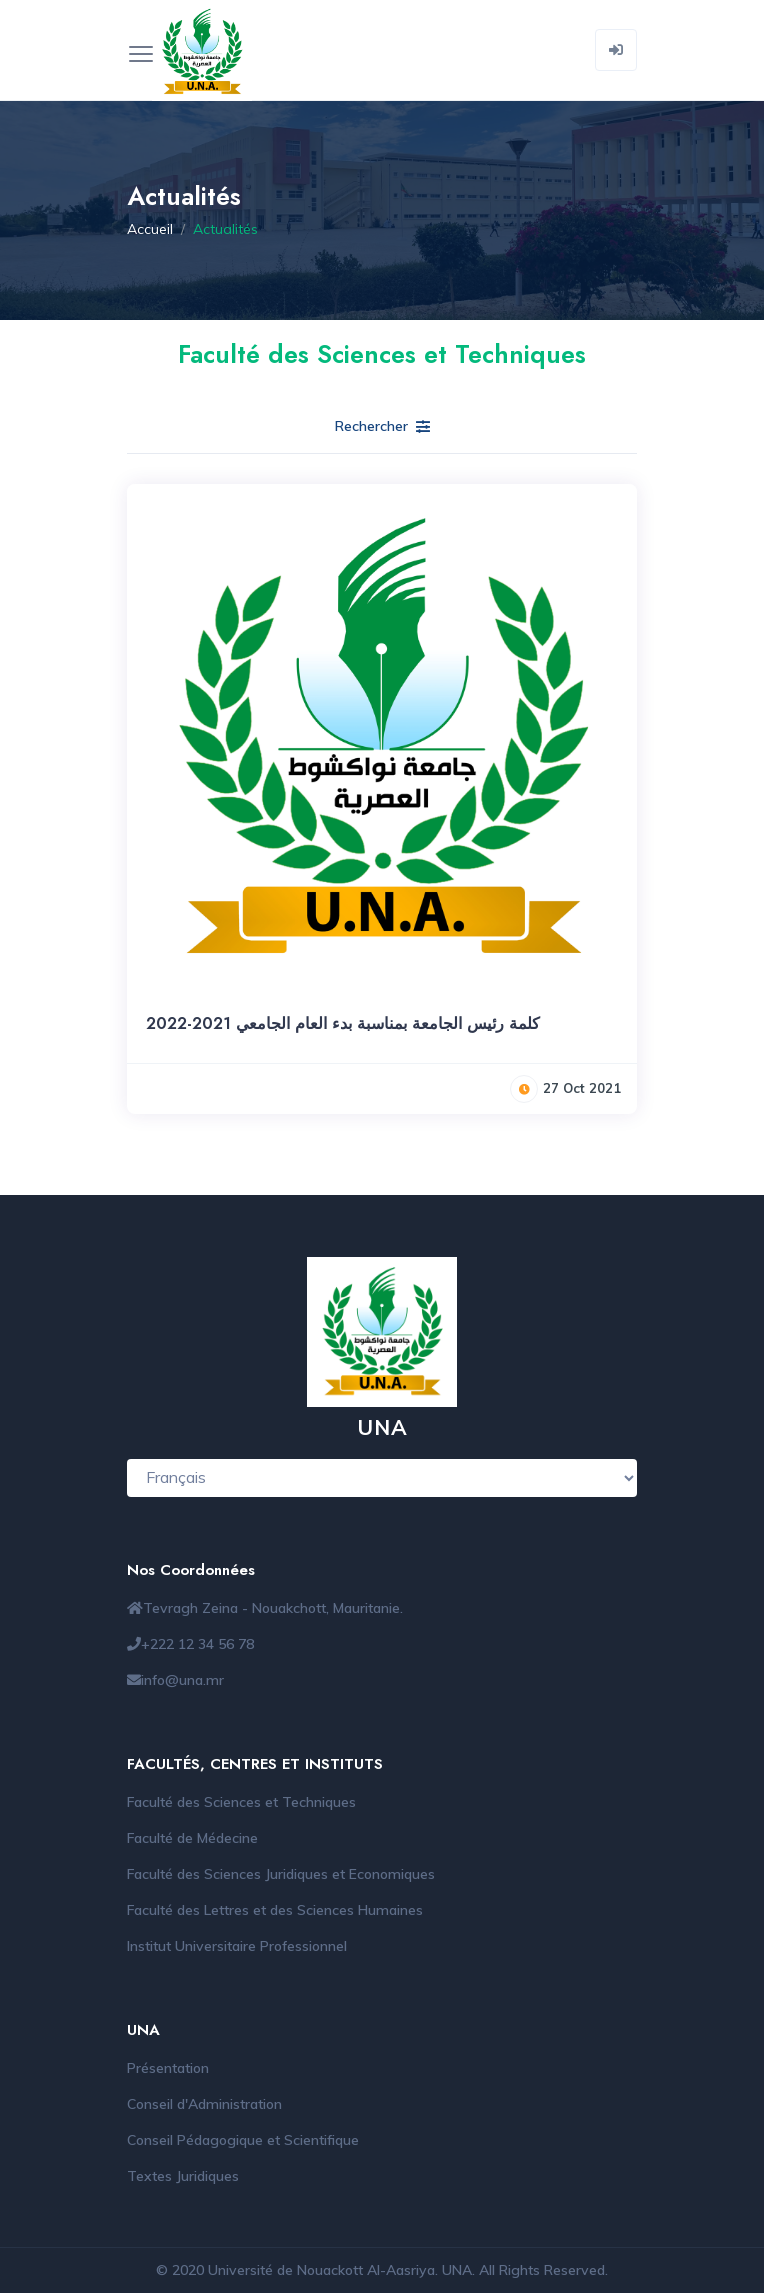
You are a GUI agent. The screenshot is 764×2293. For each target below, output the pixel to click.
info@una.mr (182, 1680)
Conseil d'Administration (204, 2104)
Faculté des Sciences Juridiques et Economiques (281, 1874)
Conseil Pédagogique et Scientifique (243, 2140)
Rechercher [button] (382, 426)
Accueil (150, 229)
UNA (457, 2270)
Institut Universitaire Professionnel (237, 1946)
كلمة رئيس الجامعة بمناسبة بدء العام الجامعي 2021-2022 (343, 1023)
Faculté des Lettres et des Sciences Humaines (275, 1910)
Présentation (168, 2068)
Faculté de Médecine (192, 1838)
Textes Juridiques (183, 2176)
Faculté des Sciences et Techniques (241, 1802)
